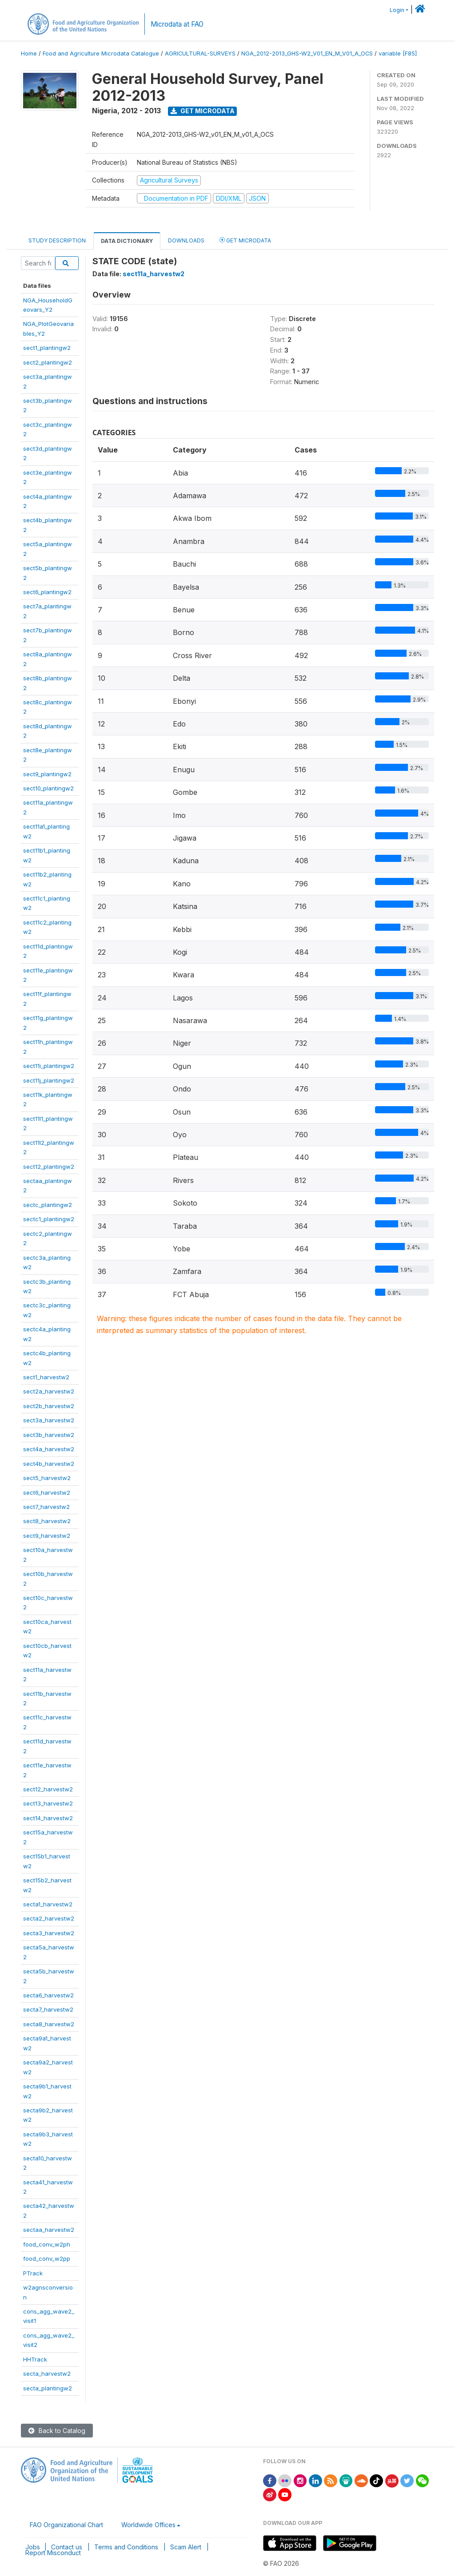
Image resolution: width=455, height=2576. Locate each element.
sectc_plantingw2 (47, 1204)
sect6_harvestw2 (46, 1492)
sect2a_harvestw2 (48, 1391)
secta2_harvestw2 (48, 1918)
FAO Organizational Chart (66, 2524)
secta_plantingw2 (47, 2388)
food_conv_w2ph (46, 2244)
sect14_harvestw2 (48, 1818)
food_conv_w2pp (46, 2258)
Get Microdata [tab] (245, 240)
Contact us (66, 2547)
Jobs (32, 2547)
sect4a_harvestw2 (48, 1449)
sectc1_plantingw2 (48, 1219)
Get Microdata (203, 111)
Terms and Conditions (126, 2547)
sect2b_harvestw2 (48, 1405)
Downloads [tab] (186, 240)
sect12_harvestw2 (48, 1789)
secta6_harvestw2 (48, 1995)
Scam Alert (185, 2547)
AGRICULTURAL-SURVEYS (200, 53)
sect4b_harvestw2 (48, 1463)
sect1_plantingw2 (47, 347)
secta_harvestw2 (47, 2373)
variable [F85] (398, 53)
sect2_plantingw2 (47, 362)
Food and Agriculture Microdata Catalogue (101, 53)
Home (29, 53)
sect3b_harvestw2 (48, 1434)
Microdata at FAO (177, 24)
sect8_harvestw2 (47, 1520)
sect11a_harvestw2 (153, 274)
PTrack (33, 2273)
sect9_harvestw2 (46, 1535)
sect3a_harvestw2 (48, 1420)
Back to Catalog (56, 2430)
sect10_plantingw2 (48, 788)
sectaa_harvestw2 (48, 2229)
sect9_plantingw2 (47, 774)
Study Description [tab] (57, 240)
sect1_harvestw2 (46, 1377)
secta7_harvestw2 (48, 2009)
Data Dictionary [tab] (127, 241)
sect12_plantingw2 (48, 1166)
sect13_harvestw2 (48, 1803)
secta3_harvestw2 (48, 1933)
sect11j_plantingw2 (48, 1080)
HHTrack (35, 2359)
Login (397, 10)
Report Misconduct (53, 2552)
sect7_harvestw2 (46, 1506)
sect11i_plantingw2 (48, 1065)
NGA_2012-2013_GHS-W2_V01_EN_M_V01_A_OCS (307, 53)
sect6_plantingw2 (47, 591)
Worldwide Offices (148, 2524)
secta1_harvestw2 (47, 1904)
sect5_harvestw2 (47, 1477)
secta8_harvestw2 (48, 2024)
